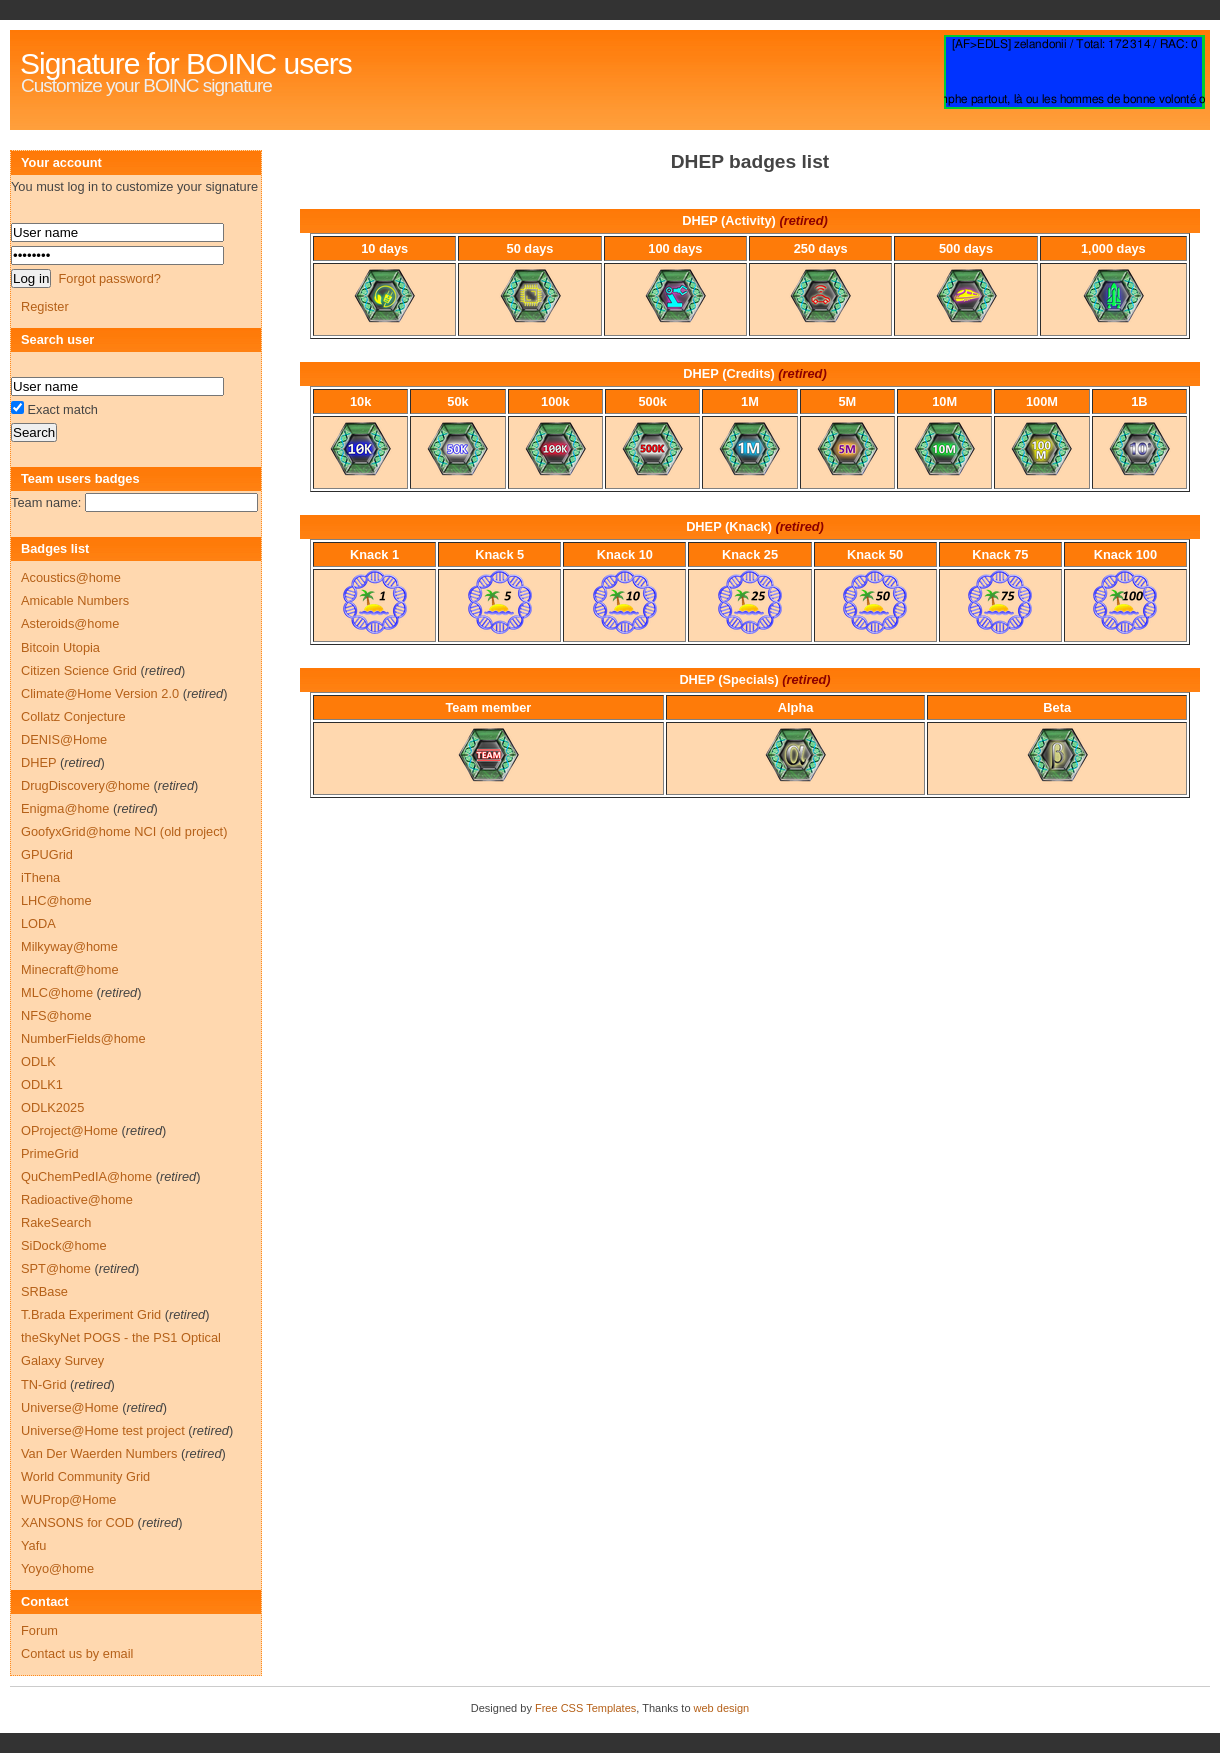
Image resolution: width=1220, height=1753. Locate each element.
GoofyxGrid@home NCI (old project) (124, 831)
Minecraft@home (70, 969)
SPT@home (56, 1268)
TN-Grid (44, 1384)
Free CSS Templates (585, 1708)
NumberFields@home (83, 1038)
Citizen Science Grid (79, 670)
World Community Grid (85, 1476)
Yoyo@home (57, 1568)
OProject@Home (69, 1130)
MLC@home (57, 992)
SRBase (44, 1291)
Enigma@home (65, 808)
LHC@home (56, 900)
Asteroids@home (70, 623)
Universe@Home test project (103, 1430)
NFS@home (56, 1015)
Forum (39, 1630)
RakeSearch (56, 1222)
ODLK (38, 1061)
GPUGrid (47, 854)
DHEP (38, 762)
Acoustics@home (71, 577)
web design (722, 1708)
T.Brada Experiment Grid (91, 1314)
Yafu (33, 1545)
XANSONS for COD (77, 1522)
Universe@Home (70, 1407)
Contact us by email (77, 1653)
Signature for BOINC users (186, 63)
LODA (38, 923)
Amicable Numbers (75, 600)
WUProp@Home (68, 1499)
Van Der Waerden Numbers (99, 1453)
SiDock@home (64, 1245)
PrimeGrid (50, 1153)
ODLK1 (42, 1084)
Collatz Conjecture (73, 716)
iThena (40, 877)
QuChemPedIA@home (86, 1176)
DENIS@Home (64, 739)
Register (45, 306)
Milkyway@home (69, 946)
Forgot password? (109, 278)
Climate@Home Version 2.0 (100, 693)
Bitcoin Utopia (60, 647)
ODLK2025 (52, 1107)
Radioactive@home (77, 1199)
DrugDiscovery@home (85, 785)
